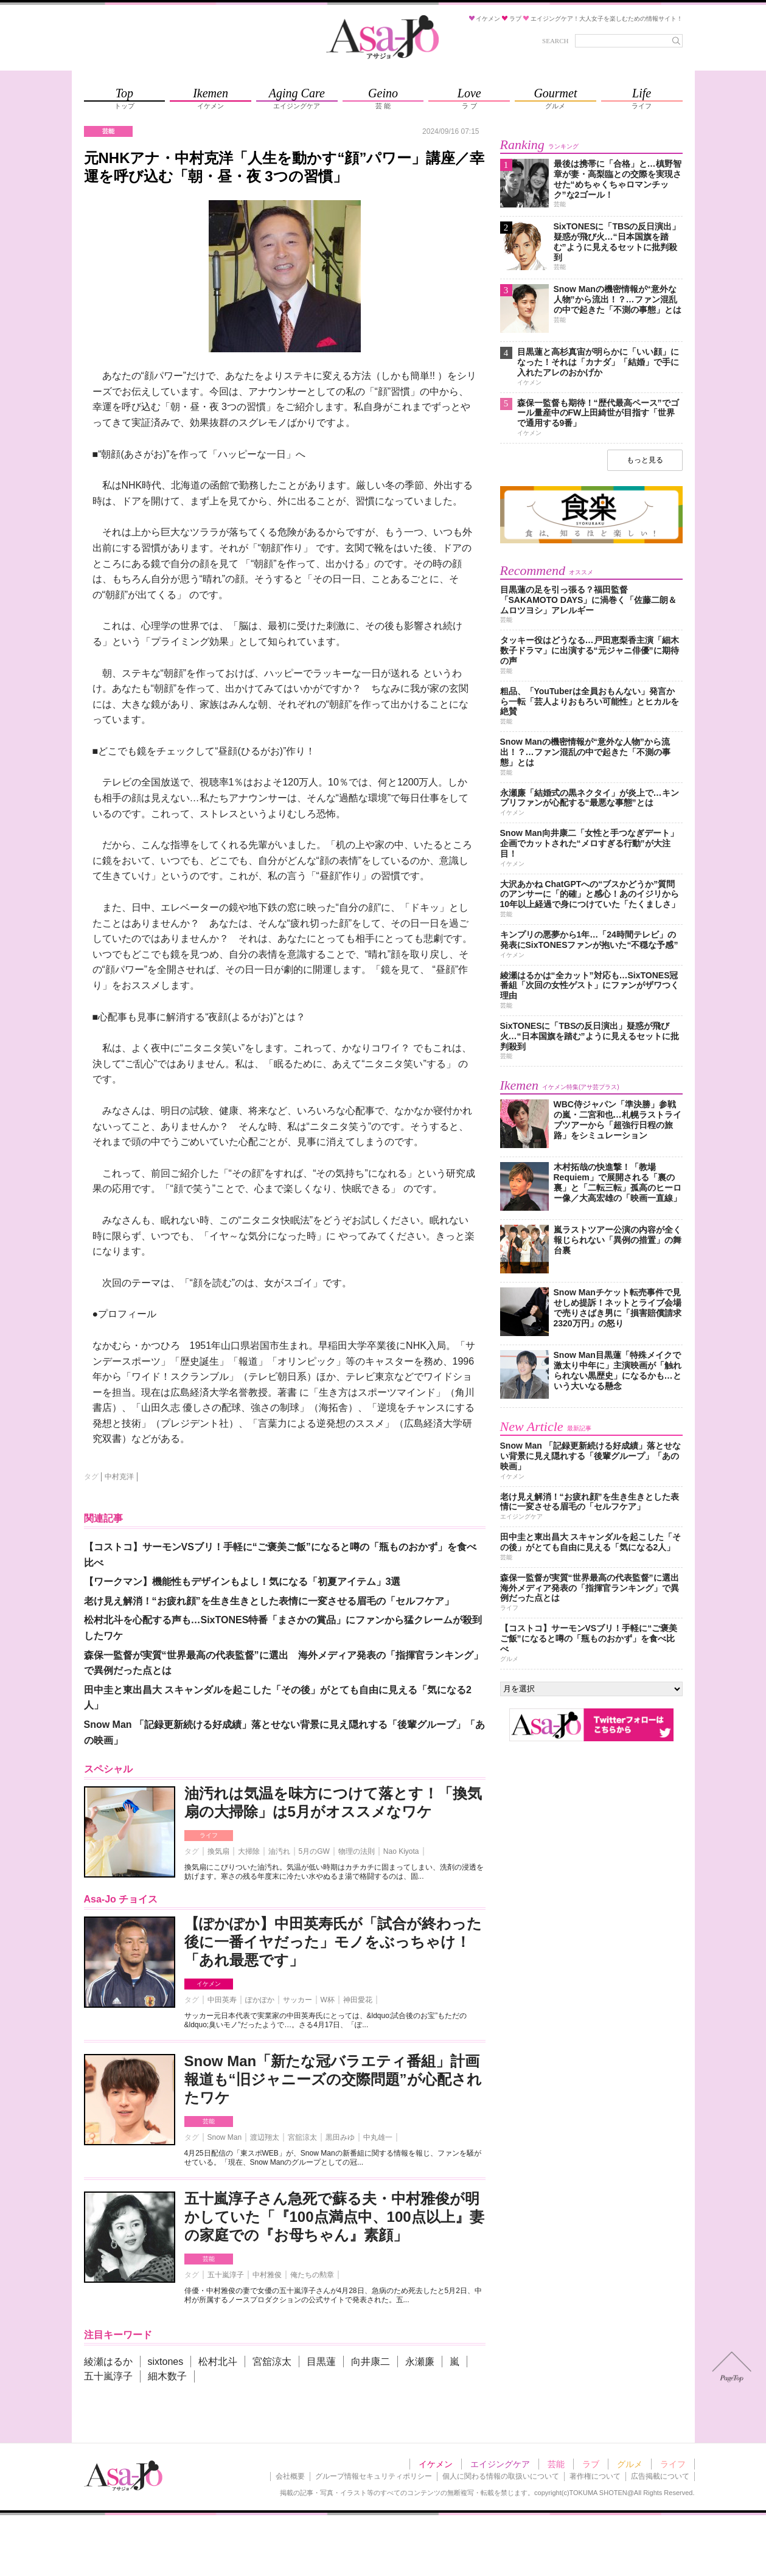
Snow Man (224, 2137)
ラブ (590, 2464)
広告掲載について (660, 2476)
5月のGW (314, 1851)
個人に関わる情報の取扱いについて (500, 2476)
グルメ (629, 2464)
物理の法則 (356, 1851)
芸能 (209, 2121)
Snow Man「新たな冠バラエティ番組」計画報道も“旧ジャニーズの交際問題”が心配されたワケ (333, 2079)
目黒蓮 (321, 2361)
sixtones (166, 2361)
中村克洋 (119, 1476)
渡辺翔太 (264, 2137)
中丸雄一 (377, 2137)
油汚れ (279, 1851)
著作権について (595, 2476)
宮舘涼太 (302, 2137)
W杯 (328, 2000)
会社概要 (290, 2476)
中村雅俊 (267, 2275)
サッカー (297, 2000)
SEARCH (555, 40)
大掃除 (249, 1851)
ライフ (209, 1835)
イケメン (209, 1983)
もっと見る (645, 460)
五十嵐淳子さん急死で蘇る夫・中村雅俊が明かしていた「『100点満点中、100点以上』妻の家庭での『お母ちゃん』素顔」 (334, 2216)
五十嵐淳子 (225, 2275)
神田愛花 (357, 2000)
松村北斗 (217, 2361)
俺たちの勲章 (312, 2275)
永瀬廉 (419, 2361)
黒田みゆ (340, 2137)
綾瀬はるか (108, 2361)
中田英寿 (222, 2000)
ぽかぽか (259, 2000)
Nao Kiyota (401, 1851)
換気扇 (218, 1851)
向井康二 (370, 2361)
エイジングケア (500, 2464)
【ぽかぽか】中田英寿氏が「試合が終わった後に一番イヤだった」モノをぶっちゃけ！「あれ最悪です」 (333, 1941)
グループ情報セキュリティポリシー (373, 2476)
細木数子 (167, 2376)
